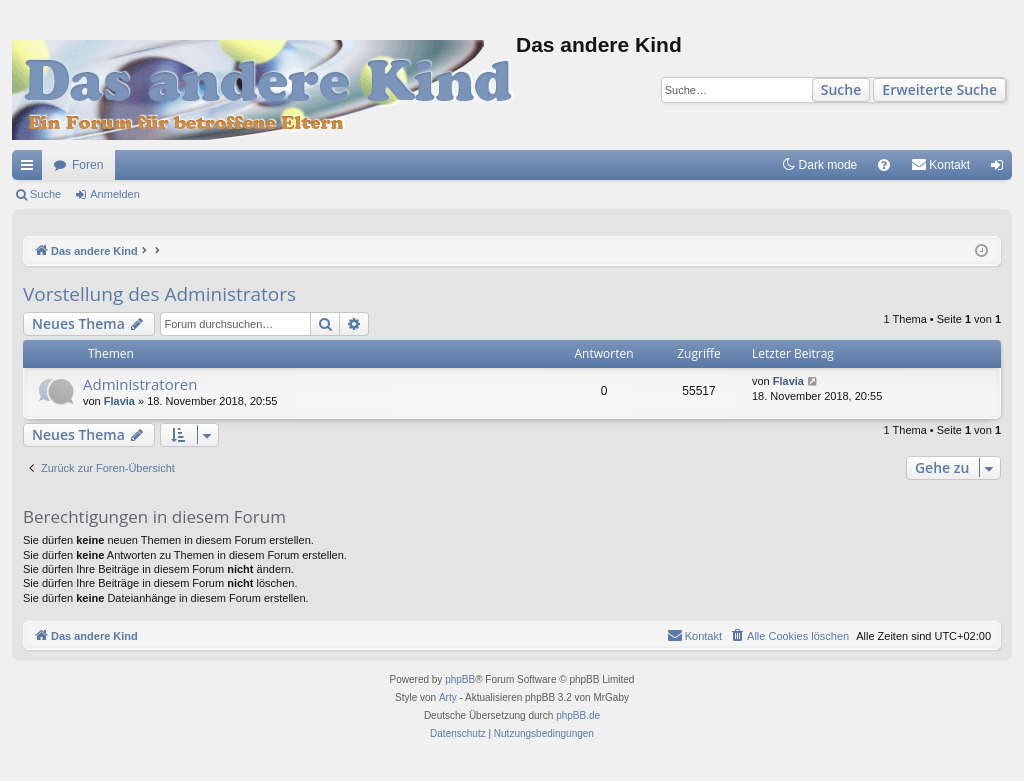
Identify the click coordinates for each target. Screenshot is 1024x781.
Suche (841, 89)
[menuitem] (884, 165)
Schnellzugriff (31, 169)
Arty (448, 697)
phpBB (460, 679)
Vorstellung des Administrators (159, 294)
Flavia (119, 401)
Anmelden (115, 194)
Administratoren (140, 384)
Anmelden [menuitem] (1001, 169)
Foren (87, 165)
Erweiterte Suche (939, 89)
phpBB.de (578, 715)
